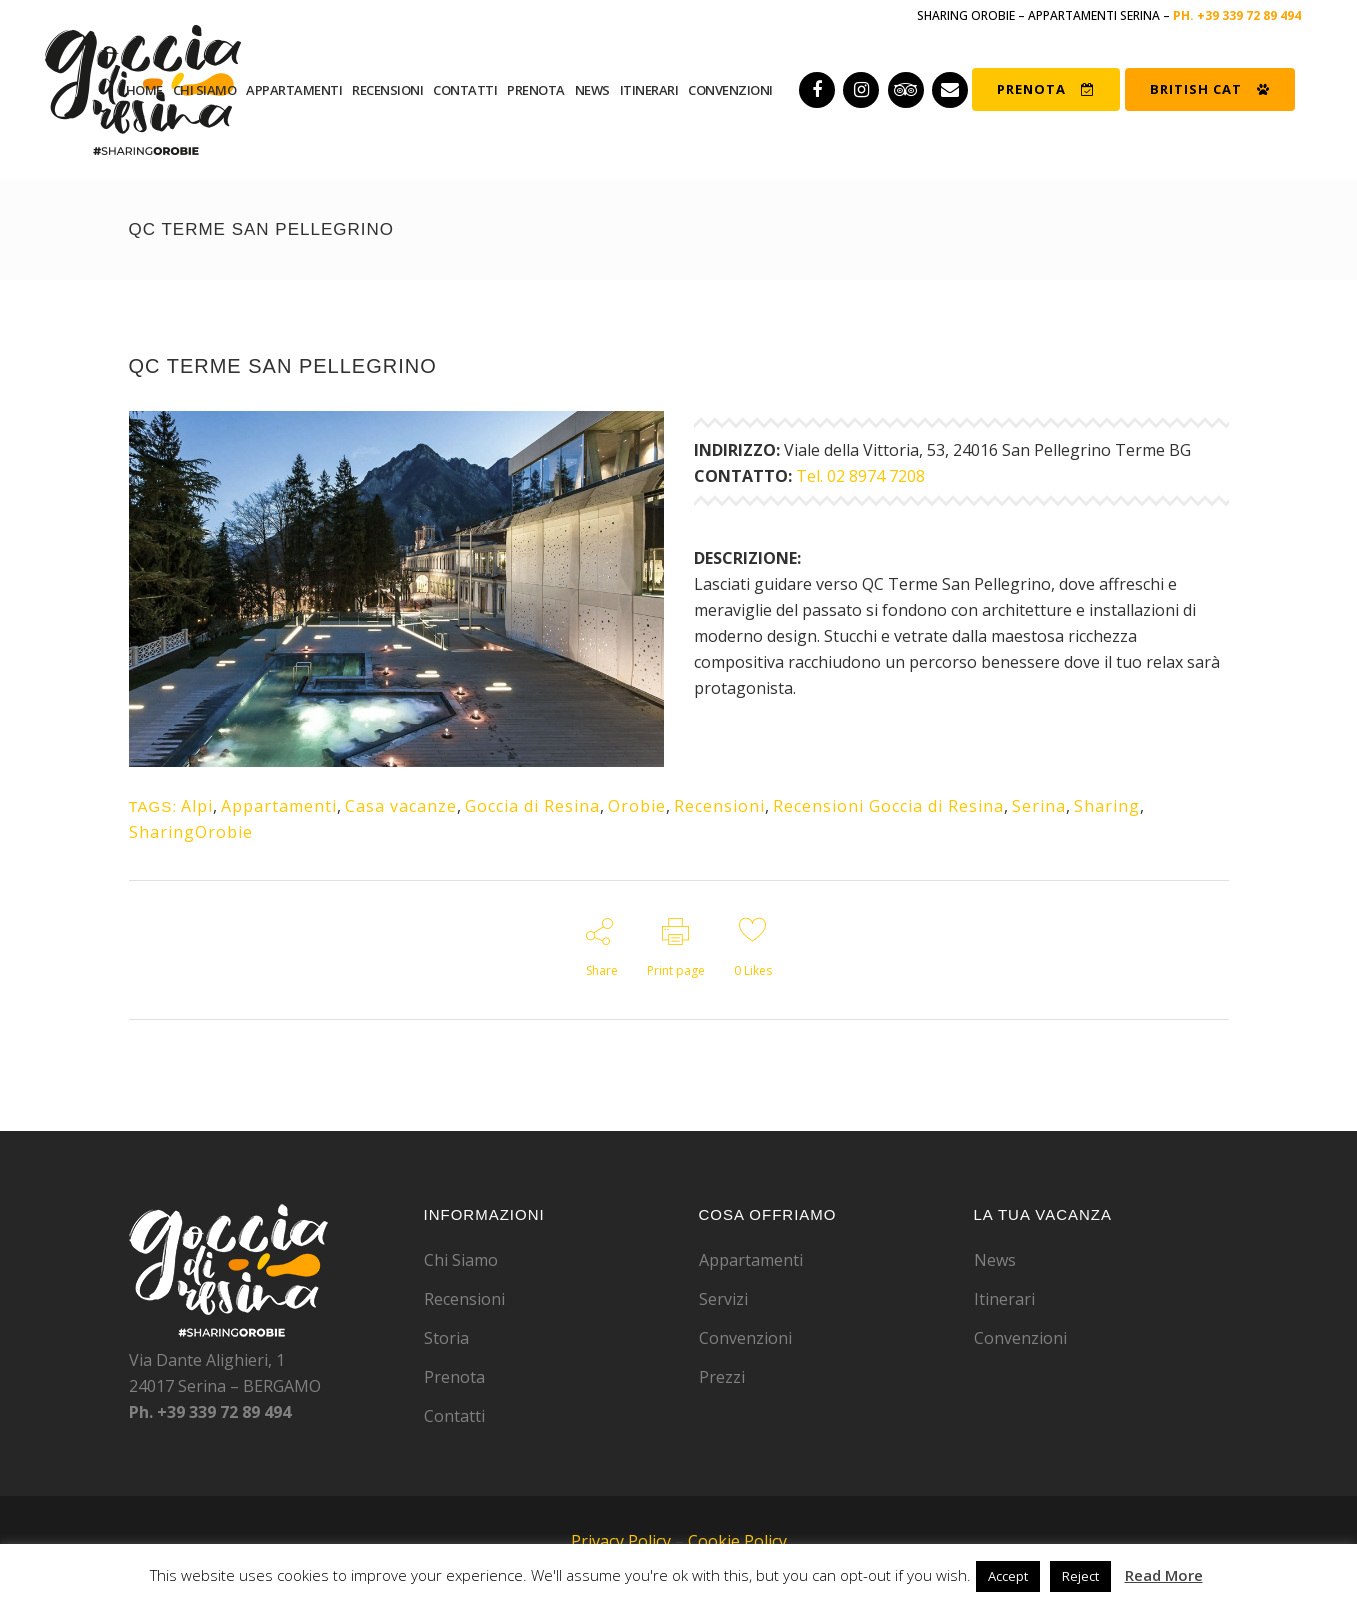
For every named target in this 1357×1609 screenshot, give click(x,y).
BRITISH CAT (1210, 89)
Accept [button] (1008, 1576)
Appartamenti (279, 806)
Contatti (454, 1416)
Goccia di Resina (532, 806)
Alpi (197, 806)
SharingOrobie (191, 832)
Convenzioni (745, 1338)
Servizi (723, 1299)
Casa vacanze (401, 806)
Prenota (454, 1377)
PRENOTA (1046, 89)
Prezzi (722, 1377)
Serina (1039, 806)
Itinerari (1004, 1299)
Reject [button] (1080, 1576)
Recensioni (719, 806)
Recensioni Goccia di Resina (888, 806)
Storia (446, 1338)
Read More (1164, 1575)
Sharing (1107, 806)
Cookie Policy (737, 1541)
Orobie (637, 806)
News (995, 1260)
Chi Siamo (461, 1260)
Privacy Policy (621, 1541)
